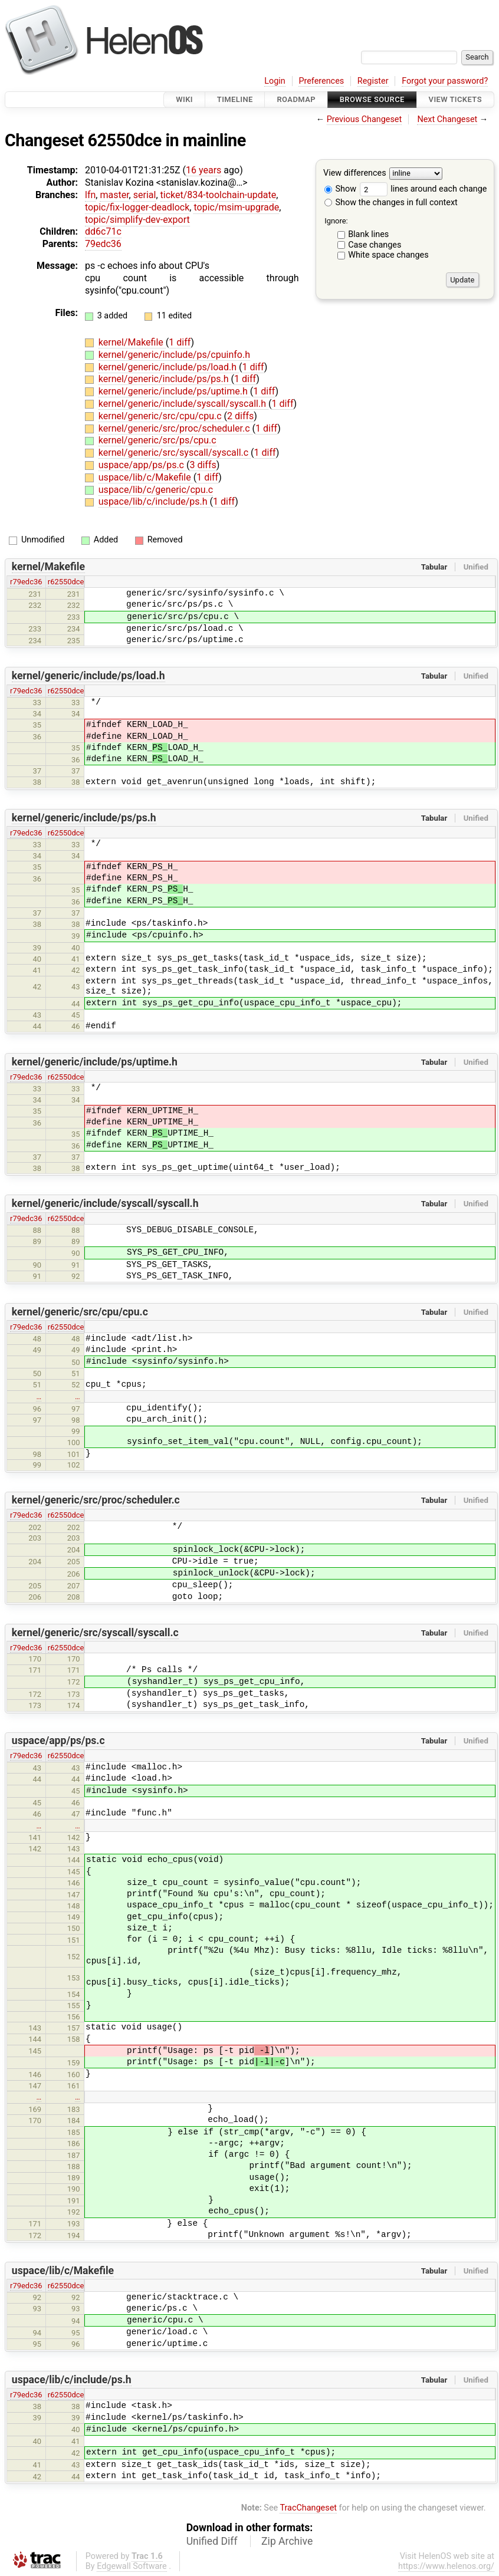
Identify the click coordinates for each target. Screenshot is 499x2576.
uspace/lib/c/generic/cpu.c (156, 489)
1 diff (180, 342)
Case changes (374, 245)
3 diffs (202, 465)
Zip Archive (287, 2541)
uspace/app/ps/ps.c (142, 465)
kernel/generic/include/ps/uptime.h (174, 391)
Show (340, 189)
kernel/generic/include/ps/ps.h (165, 378)
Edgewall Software (132, 2566)
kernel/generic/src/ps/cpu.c (157, 440)
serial (144, 194)
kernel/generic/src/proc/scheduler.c (175, 428)
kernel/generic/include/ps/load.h (169, 367)
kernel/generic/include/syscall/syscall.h (183, 403)
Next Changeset (447, 119)
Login (274, 81)
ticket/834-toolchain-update (218, 194)
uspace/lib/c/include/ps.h (154, 501)
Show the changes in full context (391, 203)
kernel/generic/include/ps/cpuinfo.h (174, 354)
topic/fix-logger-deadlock (137, 207)
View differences (354, 174)
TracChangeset (308, 2508)
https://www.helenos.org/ (446, 2566)
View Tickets (455, 99)
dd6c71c (103, 231)
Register (373, 81)
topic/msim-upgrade (236, 207)
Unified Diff (212, 2541)
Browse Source (372, 99)
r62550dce (66, 581)
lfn (90, 194)
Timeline (235, 99)
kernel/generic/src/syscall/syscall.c (175, 452)
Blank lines (368, 234)
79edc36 (103, 243)
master (114, 194)
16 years (203, 170)
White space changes (388, 255)
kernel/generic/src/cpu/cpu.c (161, 416)
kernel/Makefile (132, 342)
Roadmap (296, 99)
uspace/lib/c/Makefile (146, 477)
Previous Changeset (364, 119)
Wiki (184, 99)
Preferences (321, 81)
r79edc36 (26, 581)
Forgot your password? (445, 81)
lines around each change (423, 189)
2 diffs (240, 416)
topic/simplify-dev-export (137, 219)
